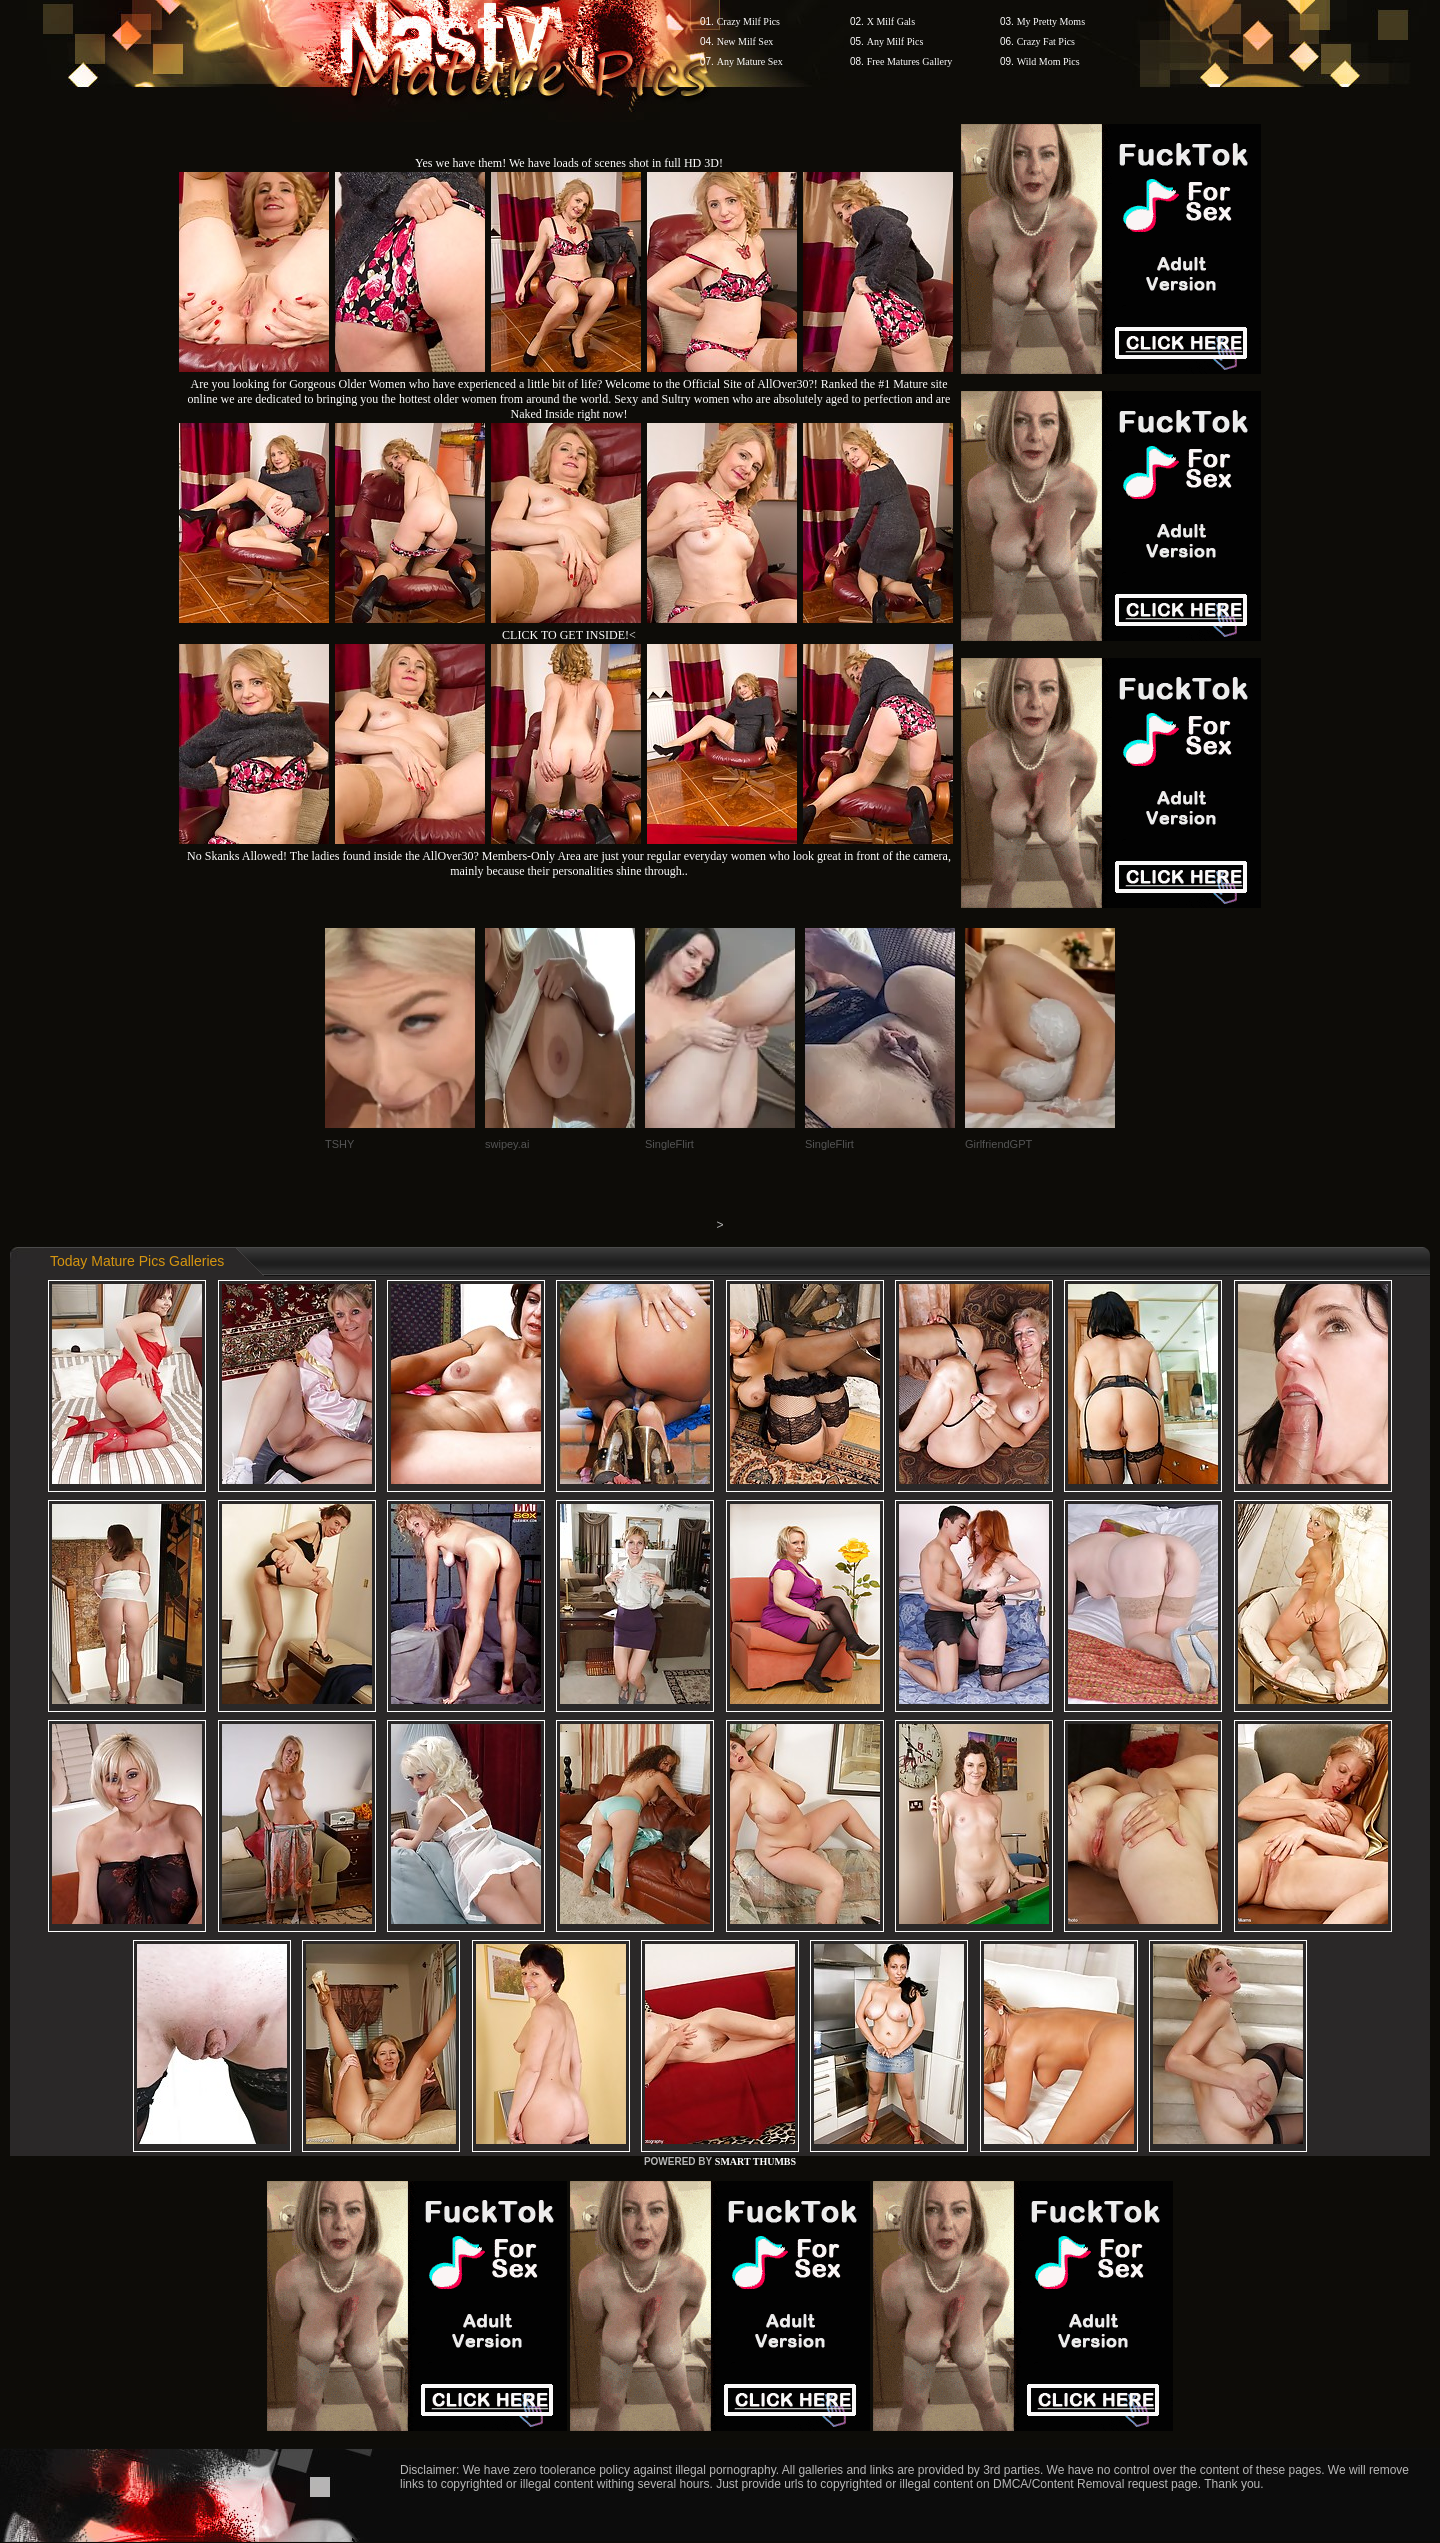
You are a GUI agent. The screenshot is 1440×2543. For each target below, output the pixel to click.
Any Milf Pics (895, 41)
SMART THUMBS (755, 2161)
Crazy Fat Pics (1046, 41)
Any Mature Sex (750, 61)
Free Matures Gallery (910, 61)
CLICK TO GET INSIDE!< (569, 635)
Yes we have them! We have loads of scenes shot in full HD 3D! (569, 163)
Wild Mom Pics (1048, 61)
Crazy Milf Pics (748, 21)
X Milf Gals (891, 21)
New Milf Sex (745, 41)
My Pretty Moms (1051, 21)
